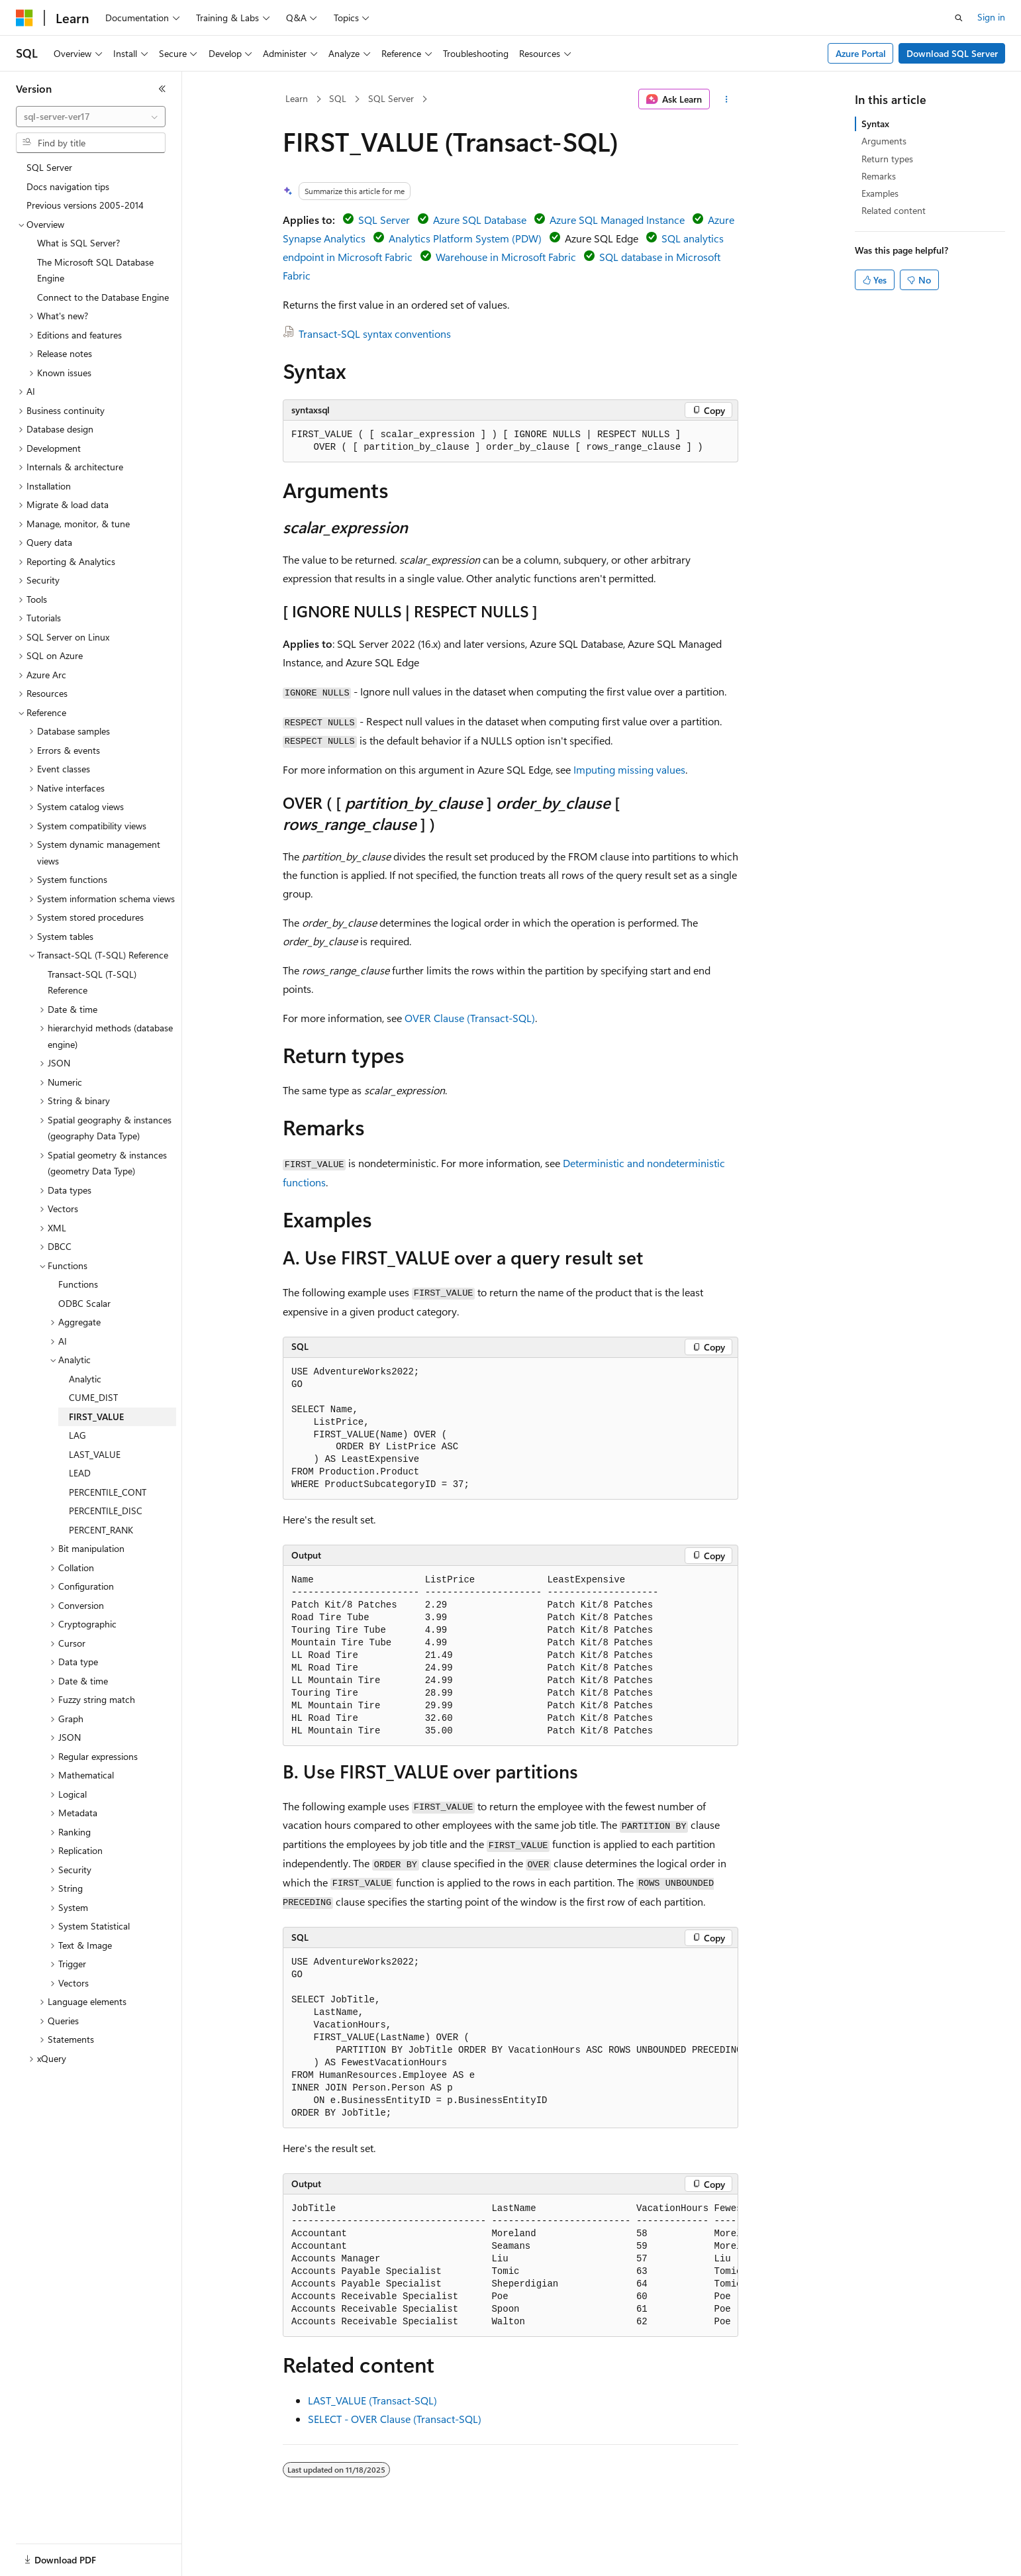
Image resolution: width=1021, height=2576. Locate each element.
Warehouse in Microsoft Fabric (506, 257)
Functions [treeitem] (78, 1284)
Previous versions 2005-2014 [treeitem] (85, 205)
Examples (880, 193)
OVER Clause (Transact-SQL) (470, 1018)
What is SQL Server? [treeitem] (78, 242)
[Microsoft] (24, 17)
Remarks (878, 176)
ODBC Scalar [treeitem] (84, 1303)
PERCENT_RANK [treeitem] (101, 1529)
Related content (893, 210)
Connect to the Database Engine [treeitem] (103, 297)
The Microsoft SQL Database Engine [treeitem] (95, 270)
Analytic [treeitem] (85, 1378)
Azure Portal (861, 53)
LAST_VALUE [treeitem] (95, 1454)
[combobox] (91, 116)
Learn (296, 98)
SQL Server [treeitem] (49, 167)
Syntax (875, 123)
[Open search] (959, 18)
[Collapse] (162, 89)
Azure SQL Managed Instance (617, 220)
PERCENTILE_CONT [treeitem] (107, 1492)
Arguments (883, 140)
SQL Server (391, 98)
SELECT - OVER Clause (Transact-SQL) (394, 2419)
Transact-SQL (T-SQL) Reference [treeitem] (92, 982)
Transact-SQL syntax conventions (375, 333)
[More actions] (726, 99)
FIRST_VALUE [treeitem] (96, 1416)
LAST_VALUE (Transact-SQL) (372, 2400)
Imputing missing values (629, 769)
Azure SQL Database (479, 220)
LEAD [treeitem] (80, 1473)
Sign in (991, 17)
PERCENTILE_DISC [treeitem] (105, 1510)
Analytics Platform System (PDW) (465, 238)
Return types (887, 158)
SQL (337, 98)
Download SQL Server (952, 53)
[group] (510, 2038)
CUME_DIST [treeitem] (93, 1397)
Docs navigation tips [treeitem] (67, 186)
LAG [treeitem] (77, 1435)
